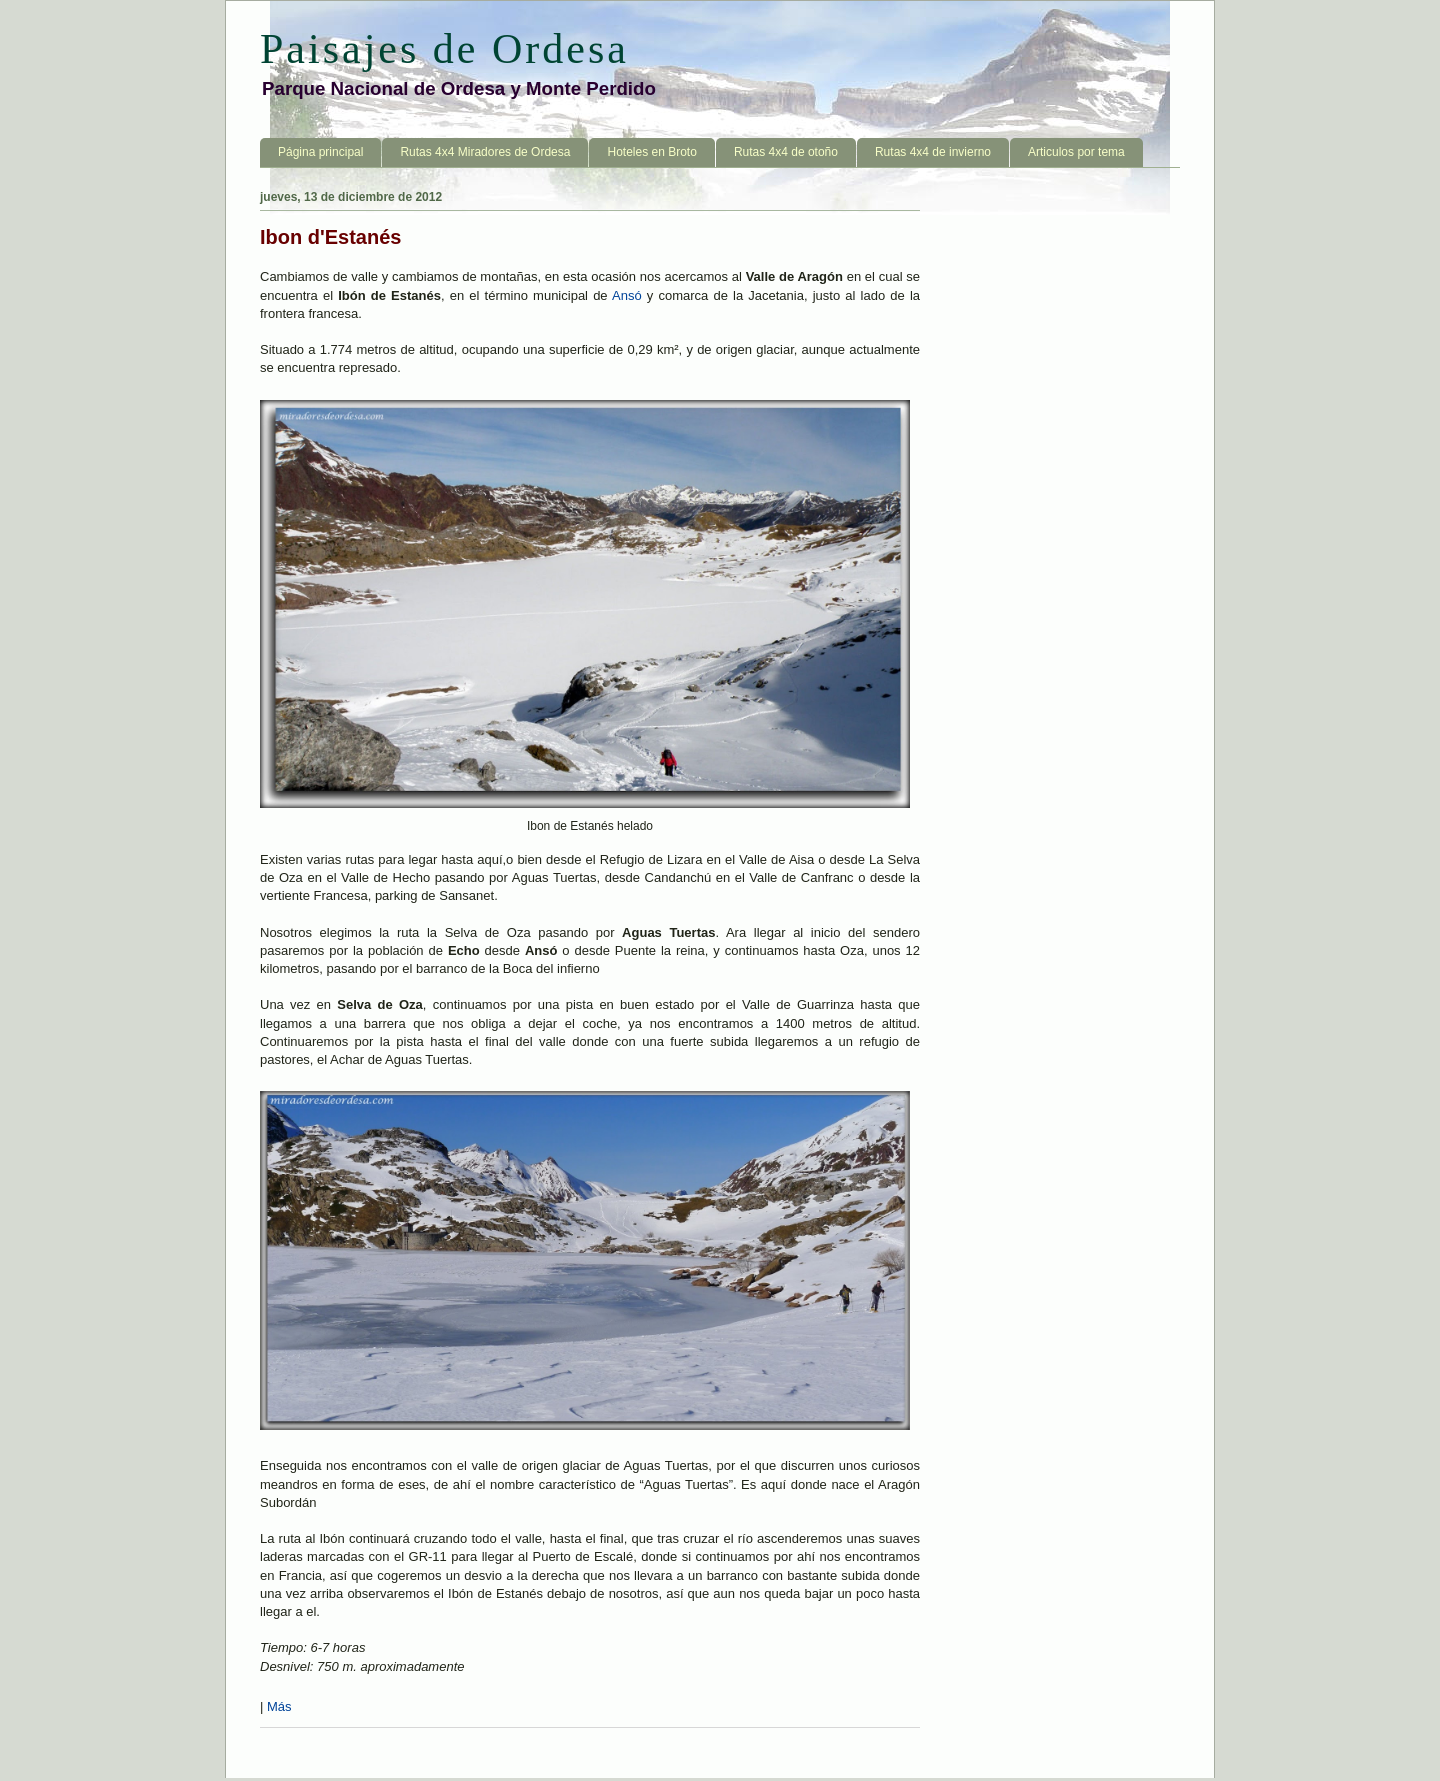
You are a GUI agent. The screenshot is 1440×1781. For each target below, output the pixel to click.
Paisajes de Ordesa (444, 49)
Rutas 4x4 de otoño (786, 152)
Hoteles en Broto (651, 152)
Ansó (627, 295)
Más (279, 1706)
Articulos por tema (1076, 152)
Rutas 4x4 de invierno (933, 152)
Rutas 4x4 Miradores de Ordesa (485, 152)
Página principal (320, 152)
